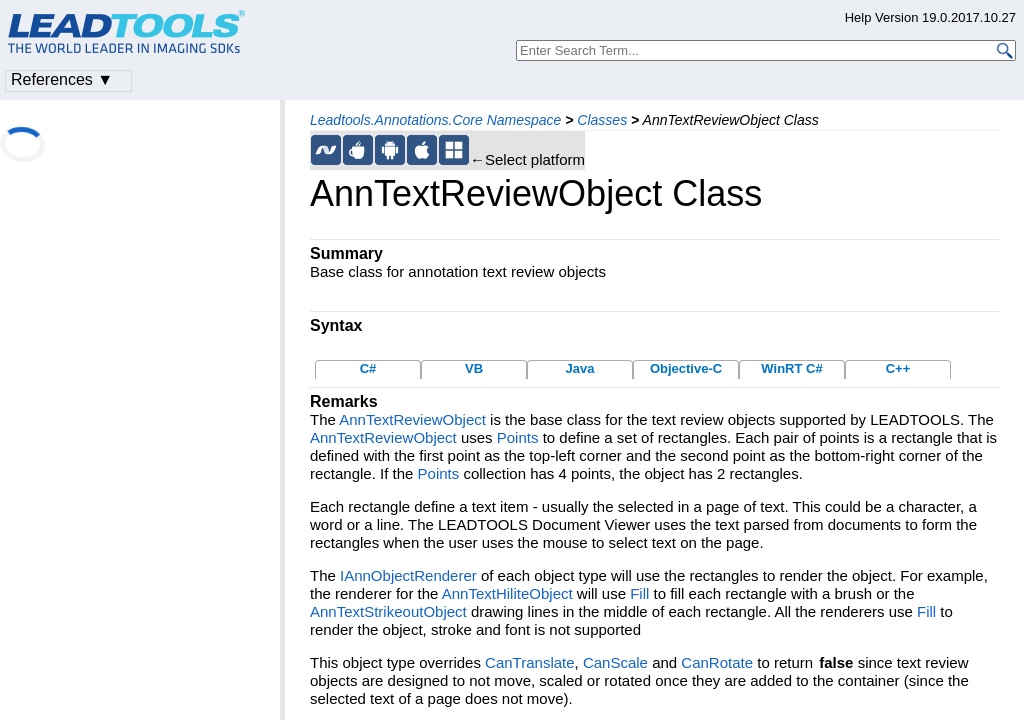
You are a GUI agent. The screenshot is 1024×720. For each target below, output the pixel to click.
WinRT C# (791, 368)
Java (580, 368)
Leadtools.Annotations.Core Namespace (435, 120)
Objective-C (686, 368)
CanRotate (717, 662)
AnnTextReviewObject (412, 419)
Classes (602, 120)
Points (518, 437)
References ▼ (62, 79)
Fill (639, 593)
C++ (898, 368)
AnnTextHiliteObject (507, 593)
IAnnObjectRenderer (408, 575)
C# (368, 368)
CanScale (615, 662)
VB (474, 368)
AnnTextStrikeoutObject (388, 611)
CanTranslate (530, 662)
